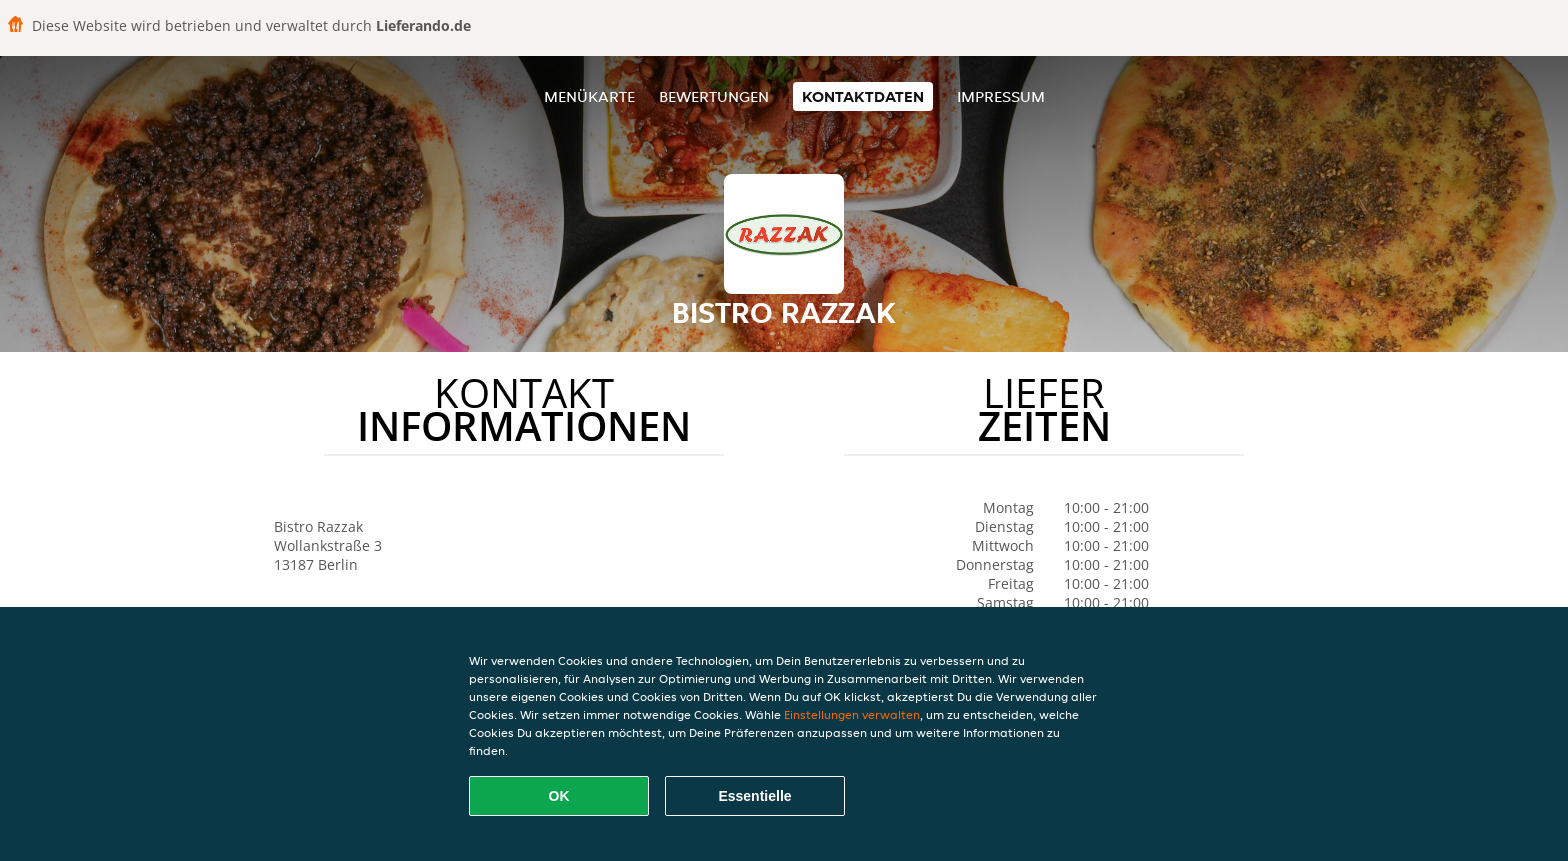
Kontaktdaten (863, 96)
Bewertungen (714, 96)
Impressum (1001, 96)
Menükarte (589, 96)
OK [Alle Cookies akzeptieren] (559, 796)
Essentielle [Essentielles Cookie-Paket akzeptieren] (754, 796)
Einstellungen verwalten (852, 714)
